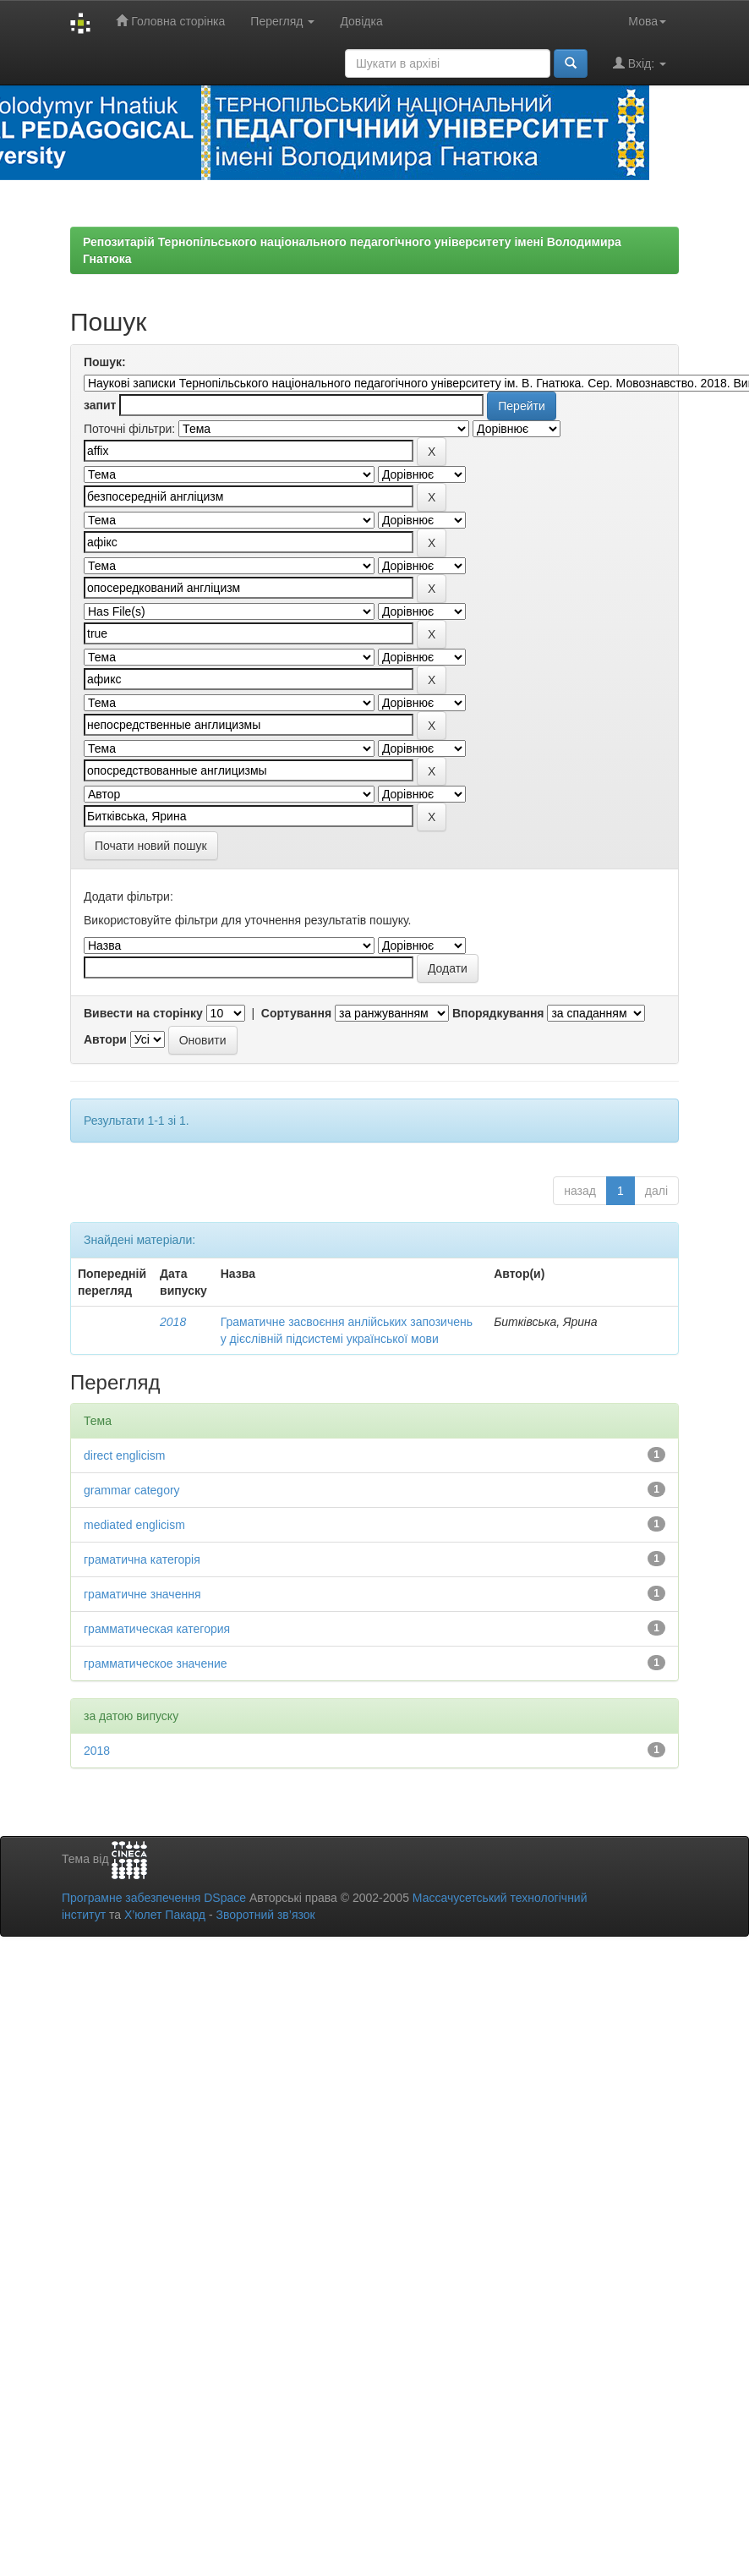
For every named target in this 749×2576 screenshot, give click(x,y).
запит (100, 405)
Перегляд (282, 21)
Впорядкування (498, 1013)
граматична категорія (142, 1559)
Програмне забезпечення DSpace (154, 1898)
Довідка (361, 21)
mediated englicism (134, 1525)
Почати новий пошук (151, 845)
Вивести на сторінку (143, 1013)
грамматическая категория (157, 1629)
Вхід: (639, 63)
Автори (105, 1039)
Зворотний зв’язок (265, 1914)
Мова (647, 21)
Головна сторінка (170, 21)
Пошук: (105, 362)
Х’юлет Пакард (164, 1914)
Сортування (296, 1013)
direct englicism (124, 1455)
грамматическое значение (155, 1663)
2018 (173, 1322)
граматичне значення (142, 1594)
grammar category (132, 1490)
